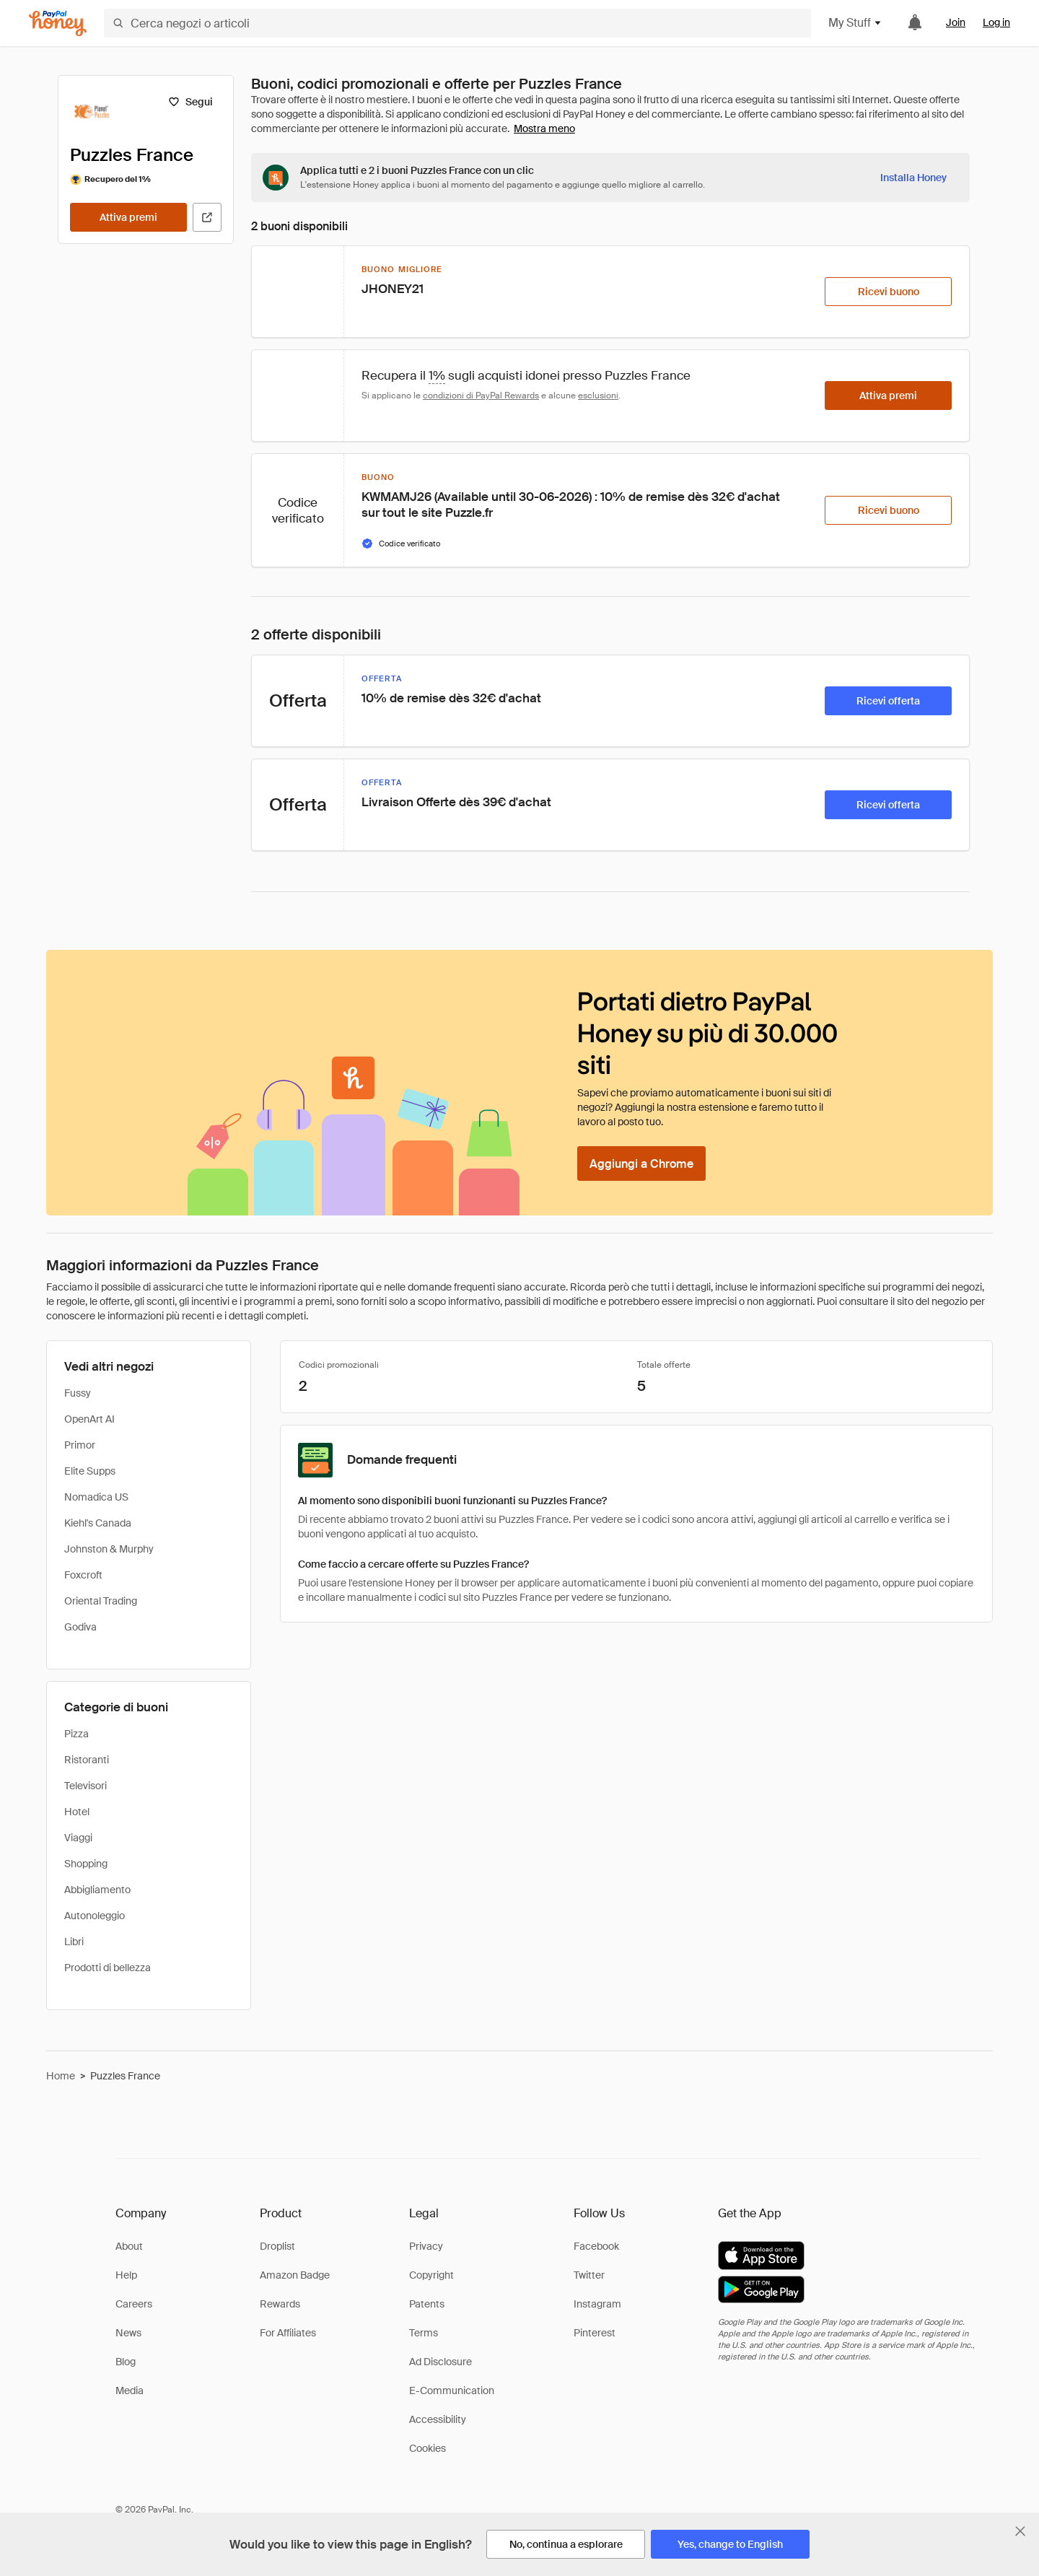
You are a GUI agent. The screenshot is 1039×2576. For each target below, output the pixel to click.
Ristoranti (86, 1759)
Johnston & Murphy (109, 1548)
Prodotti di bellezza (107, 1967)
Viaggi (78, 1837)
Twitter (589, 2275)
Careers (133, 2303)
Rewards (280, 2303)
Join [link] (955, 22)
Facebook (596, 2246)
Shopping (86, 1863)
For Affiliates (288, 2332)
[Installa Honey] (913, 177)
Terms (423, 2332)
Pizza (76, 1733)
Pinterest (594, 2332)
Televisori (85, 1785)
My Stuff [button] (855, 22)
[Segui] (190, 101)
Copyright (431, 2275)
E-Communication (451, 2390)
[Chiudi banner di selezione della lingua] (1020, 2531)
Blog (125, 2361)
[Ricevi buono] (888, 291)
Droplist (277, 2246)
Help (126, 2275)
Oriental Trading (100, 1600)
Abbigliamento (97, 1889)
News (128, 2332)
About (129, 2246)
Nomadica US (96, 1496)
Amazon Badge (295, 2275)
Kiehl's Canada (97, 1522)
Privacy (426, 2246)
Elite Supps (89, 1470)
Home (60, 2075)
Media (129, 2390)
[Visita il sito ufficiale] (207, 217)
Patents (426, 2303)
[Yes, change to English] (730, 2544)
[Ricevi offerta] (888, 700)
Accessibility (437, 2419)
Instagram (597, 2303)
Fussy (77, 1393)
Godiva (80, 1626)
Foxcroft (83, 1574)
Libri (74, 1941)
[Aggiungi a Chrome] (641, 1163)
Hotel (76, 1811)
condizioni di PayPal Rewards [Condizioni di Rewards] (481, 395)
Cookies (427, 2448)
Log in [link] (996, 22)
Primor (79, 1444)
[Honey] (58, 23)
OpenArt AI (89, 1419)
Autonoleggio (94, 1915)
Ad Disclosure (440, 2361)
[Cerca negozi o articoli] (457, 23)
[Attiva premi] (128, 217)
